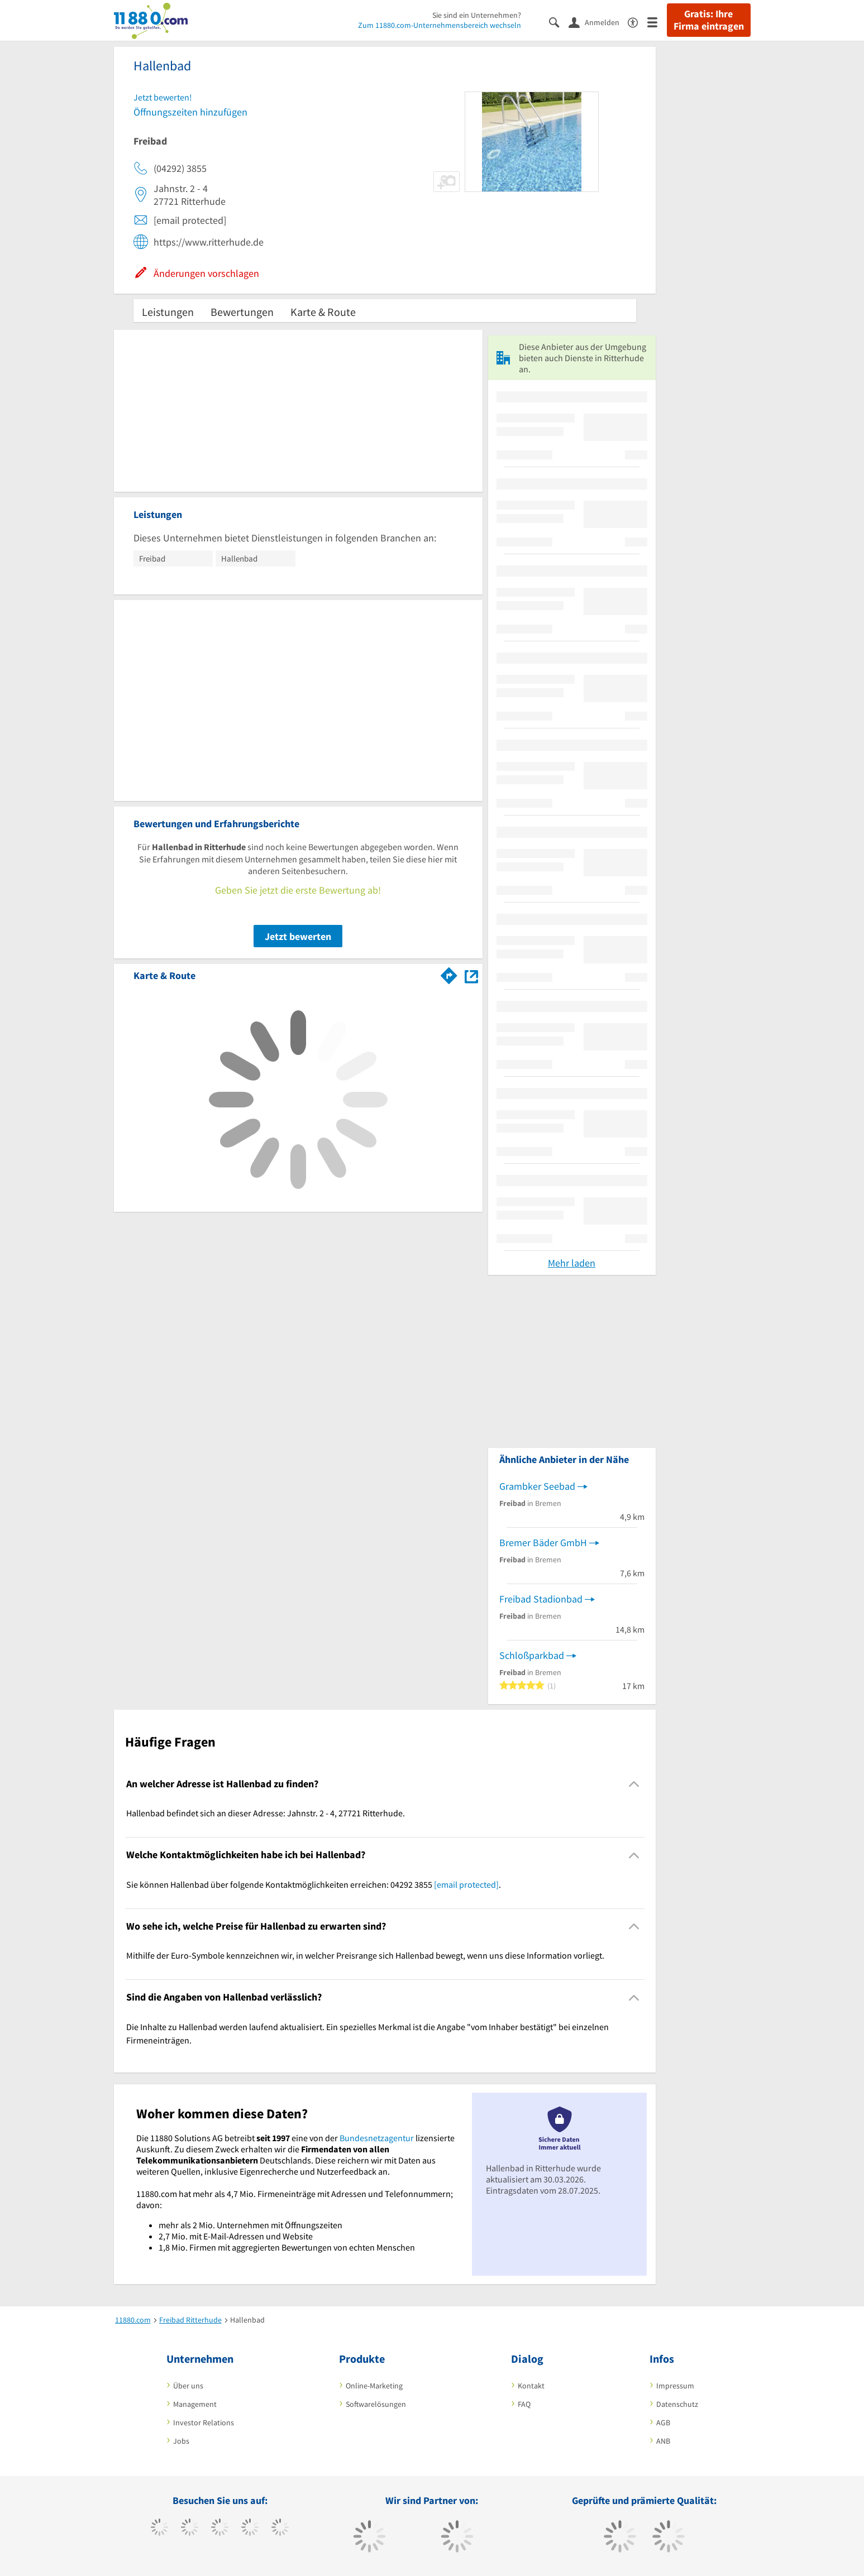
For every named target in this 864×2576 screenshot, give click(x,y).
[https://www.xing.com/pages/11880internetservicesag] (250, 2528)
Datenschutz (677, 2404)
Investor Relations (203, 2422)
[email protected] (466, 1884)
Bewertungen (242, 312)
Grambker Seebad (537, 1486)
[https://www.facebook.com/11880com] (159, 2528)
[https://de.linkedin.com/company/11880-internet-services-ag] (280, 2528)
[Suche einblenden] (559, 21)
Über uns (188, 2386)
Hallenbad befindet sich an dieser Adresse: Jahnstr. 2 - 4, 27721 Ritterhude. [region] (265, 1813)
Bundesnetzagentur (377, 2137)
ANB (663, 2441)
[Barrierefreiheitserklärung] (637, 21)
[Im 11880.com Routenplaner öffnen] (449, 973)
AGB (663, 2422)
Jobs (181, 2441)
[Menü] (657, 21)
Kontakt (531, 2386)
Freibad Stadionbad (541, 1598)
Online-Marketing (374, 2386)
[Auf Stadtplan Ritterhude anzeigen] (471, 975)
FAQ (524, 2404)
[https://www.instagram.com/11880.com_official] (220, 2528)
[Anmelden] (598, 22)
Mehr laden (571, 1262)
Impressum (675, 2386)
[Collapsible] (633, 1784)
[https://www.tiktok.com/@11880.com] (190, 2528)
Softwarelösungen (376, 2404)
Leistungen (168, 312)
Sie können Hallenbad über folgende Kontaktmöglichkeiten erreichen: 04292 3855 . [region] (313, 1884)
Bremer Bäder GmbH (543, 1542)
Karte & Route (323, 312)
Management (195, 2404)
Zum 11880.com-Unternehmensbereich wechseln (439, 25)
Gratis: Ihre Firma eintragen (709, 20)
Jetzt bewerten (298, 936)
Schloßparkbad (531, 1655)
